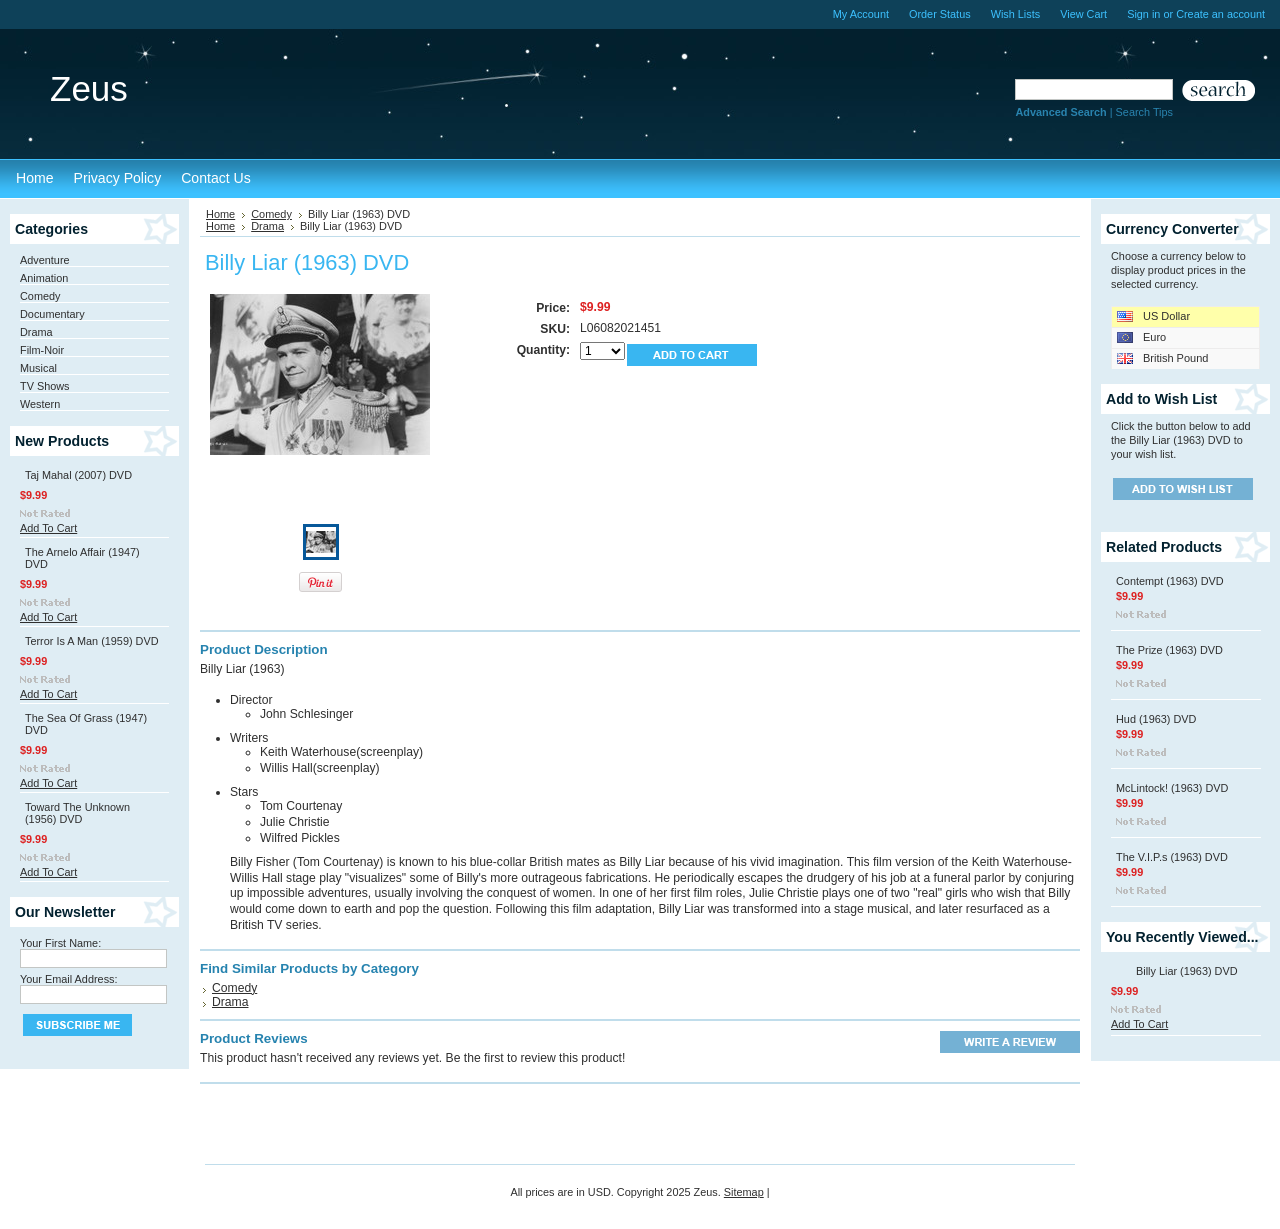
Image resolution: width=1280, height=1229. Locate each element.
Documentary (52, 314)
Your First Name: (60, 943)
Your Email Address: (69, 979)
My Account (861, 14)
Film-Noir (42, 350)
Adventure (45, 260)
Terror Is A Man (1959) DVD (92, 641)
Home (220, 214)
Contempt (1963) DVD (1170, 581)
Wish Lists (1016, 14)
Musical (38, 368)
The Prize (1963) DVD (1169, 650)
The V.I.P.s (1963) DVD (1172, 857)
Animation (44, 278)
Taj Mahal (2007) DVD (78, 475)
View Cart (1083, 14)
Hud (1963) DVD (1156, 719)
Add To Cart (48, 528)
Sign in (1143, 14)
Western (40, 404)
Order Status (940, 14)
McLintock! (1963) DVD (1172, 788)
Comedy (40, 296)
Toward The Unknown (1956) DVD (77, 813)
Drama (36, 332)
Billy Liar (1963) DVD (1187, 971)
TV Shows (45, 386)
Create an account (1220, 14)
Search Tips (1144, 112)
